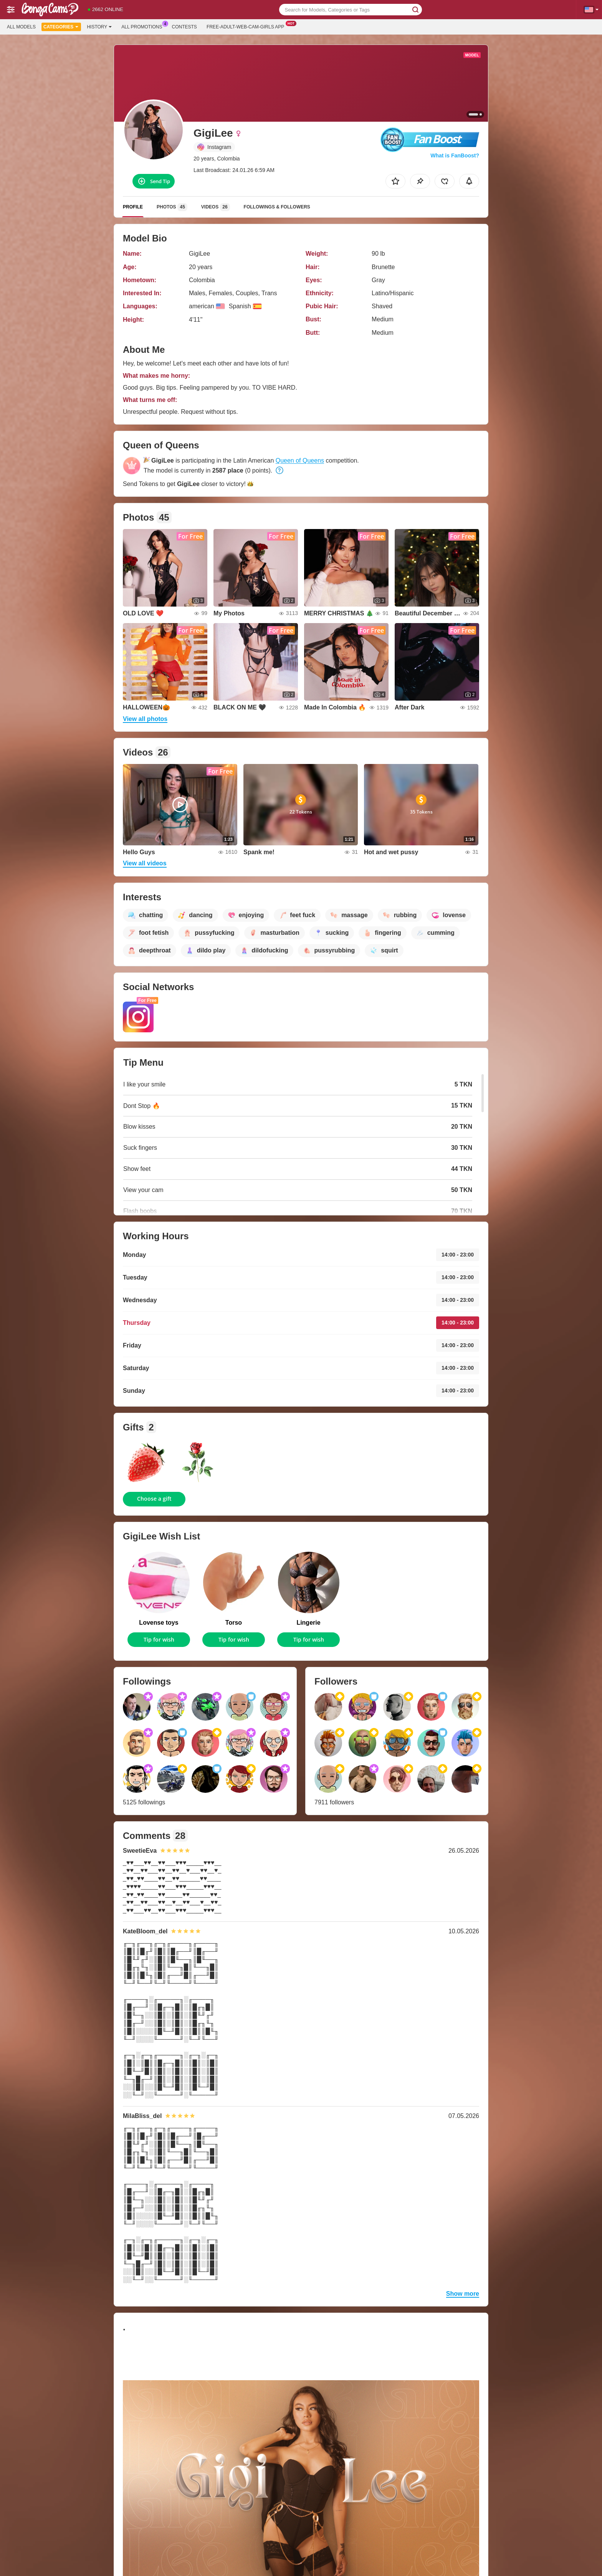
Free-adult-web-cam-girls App (247, 26)
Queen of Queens (300, 460)
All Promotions (143, 26)
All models (21, 27)
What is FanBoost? (454, 155)
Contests (184, 27)
